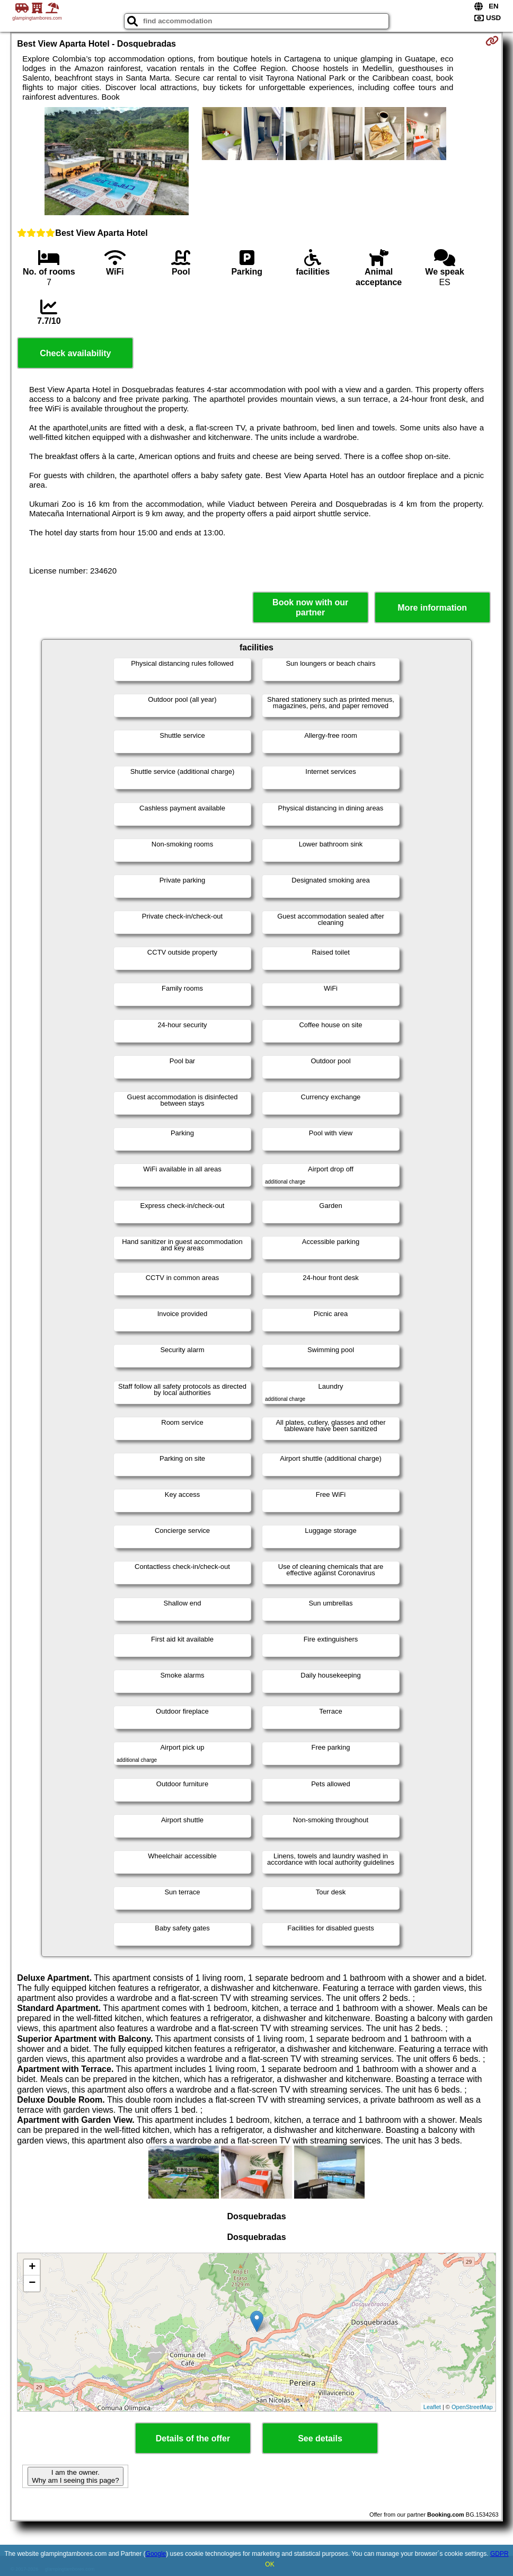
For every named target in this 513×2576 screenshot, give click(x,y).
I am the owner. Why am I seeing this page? (75, 2476)
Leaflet (432, 2407)
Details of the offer (193, 2438)
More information (432, 607)
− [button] (32, 2283)
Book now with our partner (310, 607)
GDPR (499, 2553)
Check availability (75, 353)
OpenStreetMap (472, 2407)
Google (156, 2553)
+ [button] (32, 2267)
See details (320, 2438)
